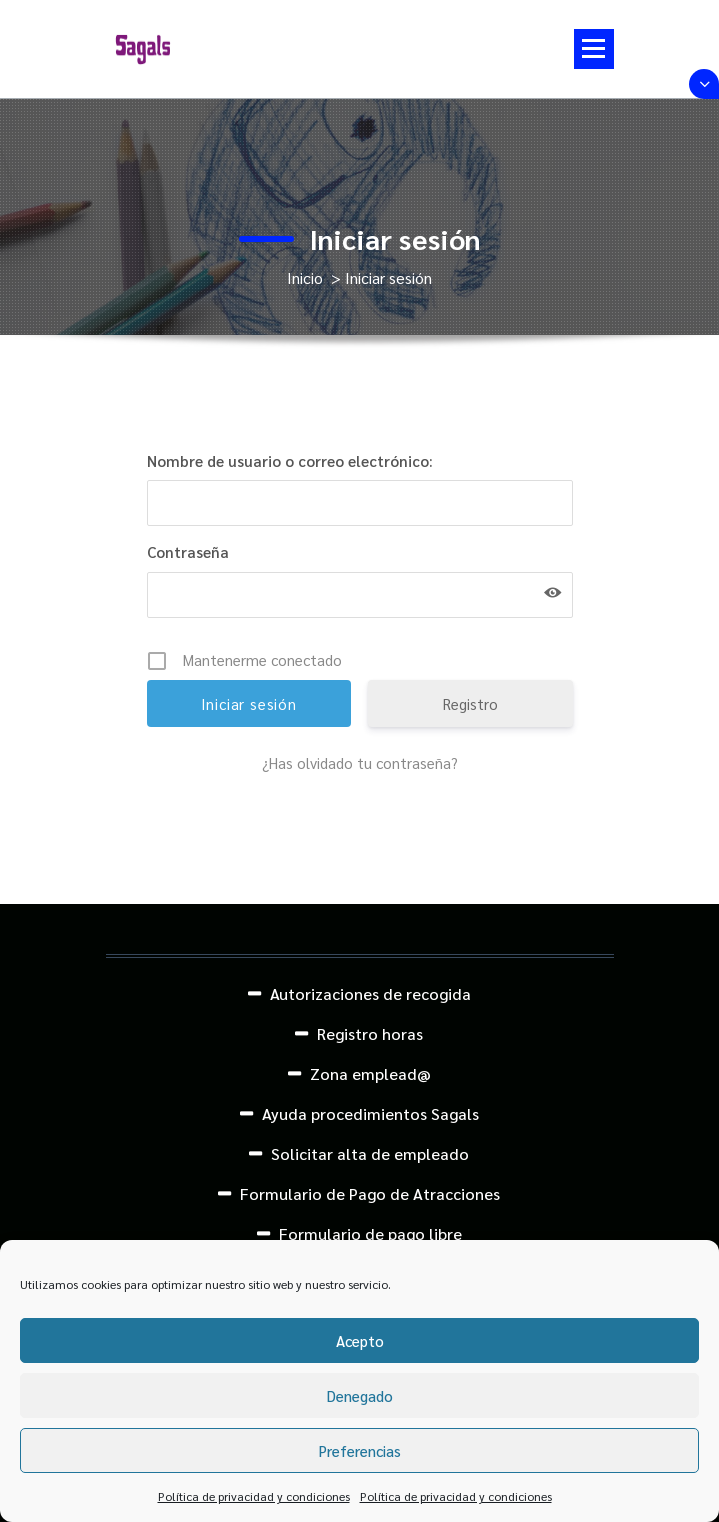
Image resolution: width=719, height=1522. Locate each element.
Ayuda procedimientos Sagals (370, 1113)
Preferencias (360, 1450)
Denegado (360, 1395)
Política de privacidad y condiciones (254, 1496)
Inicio (305, 277)
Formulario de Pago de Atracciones (370, 1193)
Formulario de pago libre (370, 1233)
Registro (470, 703)
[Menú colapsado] (594, 49)
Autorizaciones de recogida (370, 993)
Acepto (360, 1340)
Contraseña (188, 551)
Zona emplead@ (370, 1073)
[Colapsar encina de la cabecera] (704, 84)
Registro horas (370, 1033)
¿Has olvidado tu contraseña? (360, 762)
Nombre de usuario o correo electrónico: (290, 460)
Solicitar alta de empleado (370, 1153)
